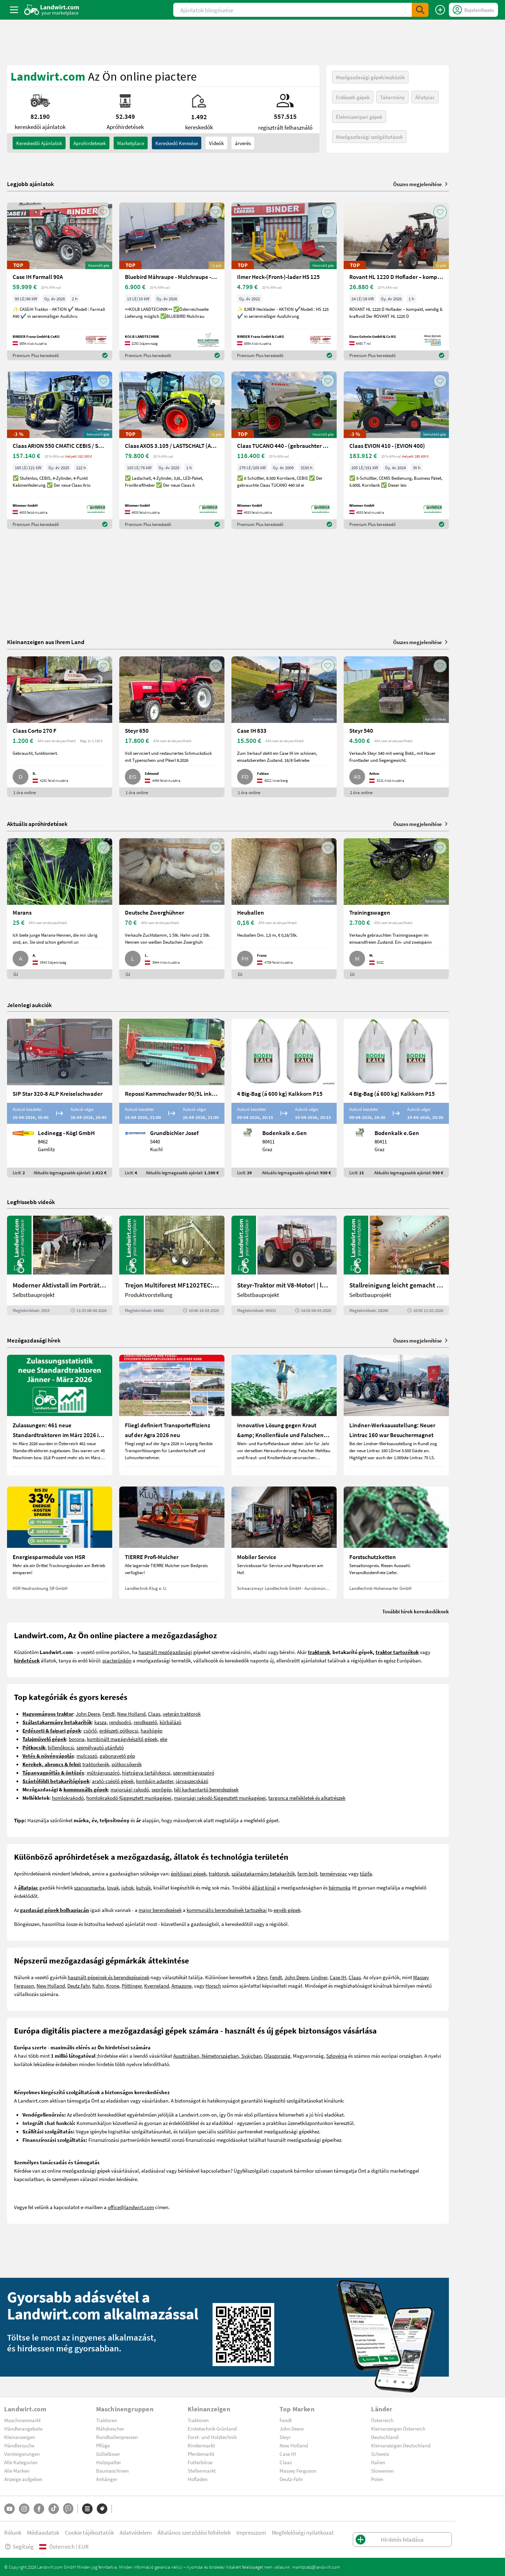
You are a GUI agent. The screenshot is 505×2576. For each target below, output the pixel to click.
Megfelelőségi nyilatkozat (303, 2532)
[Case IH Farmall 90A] (59, 281)
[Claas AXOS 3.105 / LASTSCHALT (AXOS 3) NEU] (171, 450)
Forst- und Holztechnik (212, 2436)
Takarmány (392, 97)
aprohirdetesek (89, 142)
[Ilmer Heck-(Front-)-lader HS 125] (284, 281)
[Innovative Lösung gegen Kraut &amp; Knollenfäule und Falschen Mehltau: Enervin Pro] (284, 1415)
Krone (112, 1985)
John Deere (88, 1713)
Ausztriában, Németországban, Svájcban (217, 2055)
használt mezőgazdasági (165, 1651)
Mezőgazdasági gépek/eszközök (370, 77)
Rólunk (12, 2532)
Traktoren (106, 2420)
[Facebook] (39, 2508)
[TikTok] (53, 2508)
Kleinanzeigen (19, 2436)
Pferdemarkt (201, 2453)
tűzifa (366, 1873)
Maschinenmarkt (22, 2420)
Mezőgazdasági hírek (34, 1340)
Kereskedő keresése (176, 142)
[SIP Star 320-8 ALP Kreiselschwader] (59, 1098)
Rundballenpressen (117, 2436)
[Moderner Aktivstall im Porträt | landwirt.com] (59, 1265)
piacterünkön (117, 1660)
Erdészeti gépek (353, 97)
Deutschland (384, 2436)
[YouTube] (9, 2508)
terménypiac (333, 1873)
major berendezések (160, 1909)
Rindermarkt (201, 2445)
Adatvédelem (136, 2532)
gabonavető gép (117, 1755)
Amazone (181, 1985)
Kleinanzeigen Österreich (398, 2428)
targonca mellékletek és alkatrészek (306, 1797)
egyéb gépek (287, 1909)
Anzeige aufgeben (23, 2478)
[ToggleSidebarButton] (14, 9)
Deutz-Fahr (291, 2478)
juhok (127, 1887)
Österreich (382, 2420)
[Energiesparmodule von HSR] (59, 1543)
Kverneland (156, 1985)
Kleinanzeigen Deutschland (400, 2445)
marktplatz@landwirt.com (316, 2567)
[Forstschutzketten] (396, 1543)
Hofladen (198, 2478)
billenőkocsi (61, 1747)
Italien (378, 2462)
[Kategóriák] (87, 2508)
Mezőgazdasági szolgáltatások (369, 136)
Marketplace (130, 142)
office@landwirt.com (131, 2207)
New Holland (131, 1713)
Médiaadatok (43, 2532)
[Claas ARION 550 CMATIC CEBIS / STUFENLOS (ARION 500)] (59, 450)
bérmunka (340, 1887)
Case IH (338, 1977)
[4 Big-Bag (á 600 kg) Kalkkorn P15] (284, 1098)
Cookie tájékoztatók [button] (89, 2532)
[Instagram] (24, 2508)
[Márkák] (102, 2508)
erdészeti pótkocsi (118, 1730)
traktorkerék (95, 1764)
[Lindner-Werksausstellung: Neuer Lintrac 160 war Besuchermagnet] (396, 1415)
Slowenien (382, 2470)
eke (163, 1738)
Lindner (319, 1977)
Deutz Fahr (78, 1985)
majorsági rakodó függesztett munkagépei (220, 1797)
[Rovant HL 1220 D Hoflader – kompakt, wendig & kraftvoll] (396, 281)
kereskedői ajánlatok (39, 142)
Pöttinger (132, 1985)
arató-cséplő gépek (113, 1780)
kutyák (143, 1887)
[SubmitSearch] (420, 10)
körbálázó (170, 1722)
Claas (154, 1713)
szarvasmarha (89, 1887)
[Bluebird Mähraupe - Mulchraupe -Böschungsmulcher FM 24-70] (171, 281)
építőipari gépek (188, 1873)
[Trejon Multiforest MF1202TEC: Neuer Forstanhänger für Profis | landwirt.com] (171, 1265)
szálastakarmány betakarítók (263, 1873)
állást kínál (264, 1887)
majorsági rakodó (129, 1789)
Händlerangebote (23, 2428)
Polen (377, 2478)
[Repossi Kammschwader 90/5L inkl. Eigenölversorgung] (171, 1098)
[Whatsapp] (68, 2508)
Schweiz (380, 2453)
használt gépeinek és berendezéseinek (108, 1977)
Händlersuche (19, 2445)
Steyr (261, 1977)
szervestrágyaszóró (193, 1772)
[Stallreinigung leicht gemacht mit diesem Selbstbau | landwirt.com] (396, 1265)
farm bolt (307, 1873)
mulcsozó (86, 1755)
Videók (216, 142)
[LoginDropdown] (473, 10)
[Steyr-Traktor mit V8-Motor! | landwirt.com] (284, 1265)
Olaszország (277, 2055)
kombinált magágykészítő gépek (122, 1738)
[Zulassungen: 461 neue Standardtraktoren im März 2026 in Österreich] (59, 1415)
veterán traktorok (182, 1713)
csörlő (90, 1730)
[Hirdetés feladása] (440, 10)
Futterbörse (200, 2462)
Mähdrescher (110, 2428)
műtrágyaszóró (103, 1772)
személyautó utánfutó (100, 1747)
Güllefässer (108, 2453)
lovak (113, 1887)
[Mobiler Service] (284, 1543)
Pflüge (103, 2445)
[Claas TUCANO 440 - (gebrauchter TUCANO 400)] (284, 450)
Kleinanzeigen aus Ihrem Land (46, 642)
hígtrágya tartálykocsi (146, 1772)
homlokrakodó (68, 1797)
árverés (243, 142)
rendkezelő (145, 1722)
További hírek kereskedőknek (415, 1611)
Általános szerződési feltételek (194, 2532)
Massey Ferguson (298, 2470)
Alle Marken (16, 2470)
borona (77, 1738)
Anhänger (106, 2478)
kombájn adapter (154, 1780)
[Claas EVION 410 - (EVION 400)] (396, 450)
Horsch (213, 1985)
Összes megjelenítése (421, 183)
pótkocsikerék (127, 1764)
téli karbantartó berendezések (206, 1789)
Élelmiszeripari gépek (359, 116)
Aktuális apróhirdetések (37, 824)
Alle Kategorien (21, 2462)
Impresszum (251, 2532)
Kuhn (98, 1985)
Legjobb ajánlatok (30, 183)
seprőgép (161, 1789)
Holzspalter (108, 2462)
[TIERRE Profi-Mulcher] (171, 1543)
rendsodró (120, 1722)
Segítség (19, 2546)
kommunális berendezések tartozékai (227, 1909)
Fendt (108, 1713)
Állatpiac (425, 97)
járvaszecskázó (192, 1780)
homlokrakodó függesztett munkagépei (128, 1797)
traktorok (219, 1873)
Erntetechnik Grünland (212, 2428)
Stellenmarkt (202, 2470)
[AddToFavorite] (103, 212)
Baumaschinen (112, 2470)
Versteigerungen (22, 2453)
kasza (100, 1722)
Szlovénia (336, 2055)
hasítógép (151, 1730)
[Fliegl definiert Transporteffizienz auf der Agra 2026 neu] (171, 1415)
